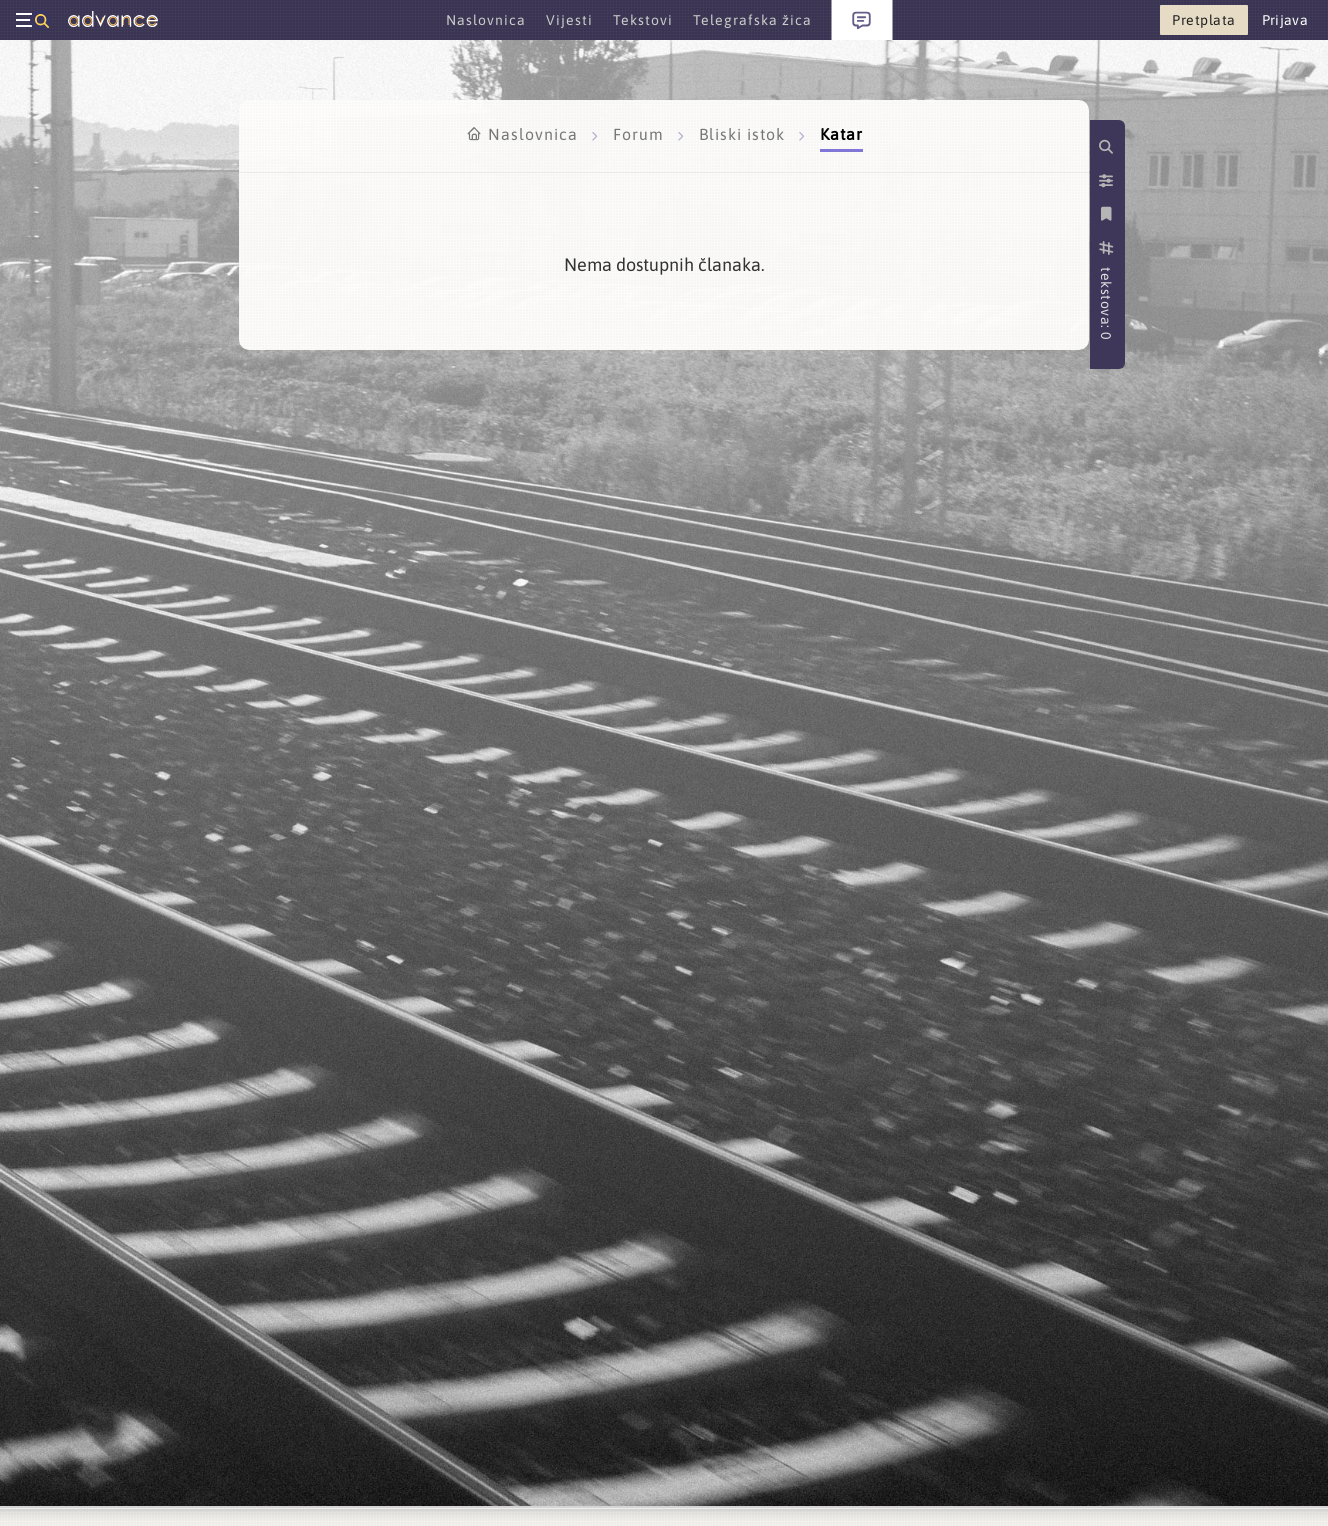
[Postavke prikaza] (1108, 181)
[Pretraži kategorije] (1108, 147)
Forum (641, 134)
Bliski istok (744, 134)
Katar (841, 134)
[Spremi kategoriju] (1108, 214)
